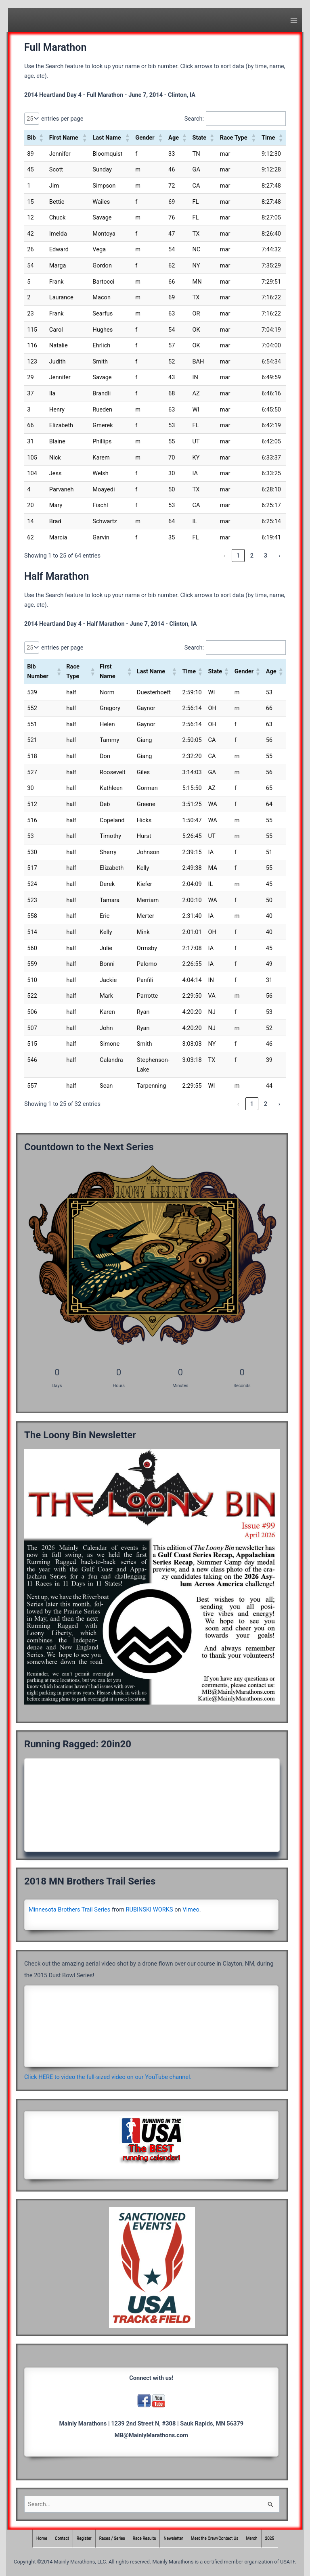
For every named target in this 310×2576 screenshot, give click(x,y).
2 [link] (251, 555)
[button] (40, 137)
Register (84, 2538)
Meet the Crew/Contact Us (215, 2538)
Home (41, 2538)
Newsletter (173, 2538)
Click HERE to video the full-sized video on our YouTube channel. (107, 2077)
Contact (62, 2538)
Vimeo (190, 1909)
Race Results (144, 2538)
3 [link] (265, 555)
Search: (194, 118)
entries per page (62, 118)
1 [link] (238, 555)
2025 (269, 2538)
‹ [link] (224, 555)
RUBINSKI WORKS (149, 1909)
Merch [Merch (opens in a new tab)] (251, 2538)
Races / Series (112, 2538)
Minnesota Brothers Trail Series (69, 1909)
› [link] (279, 555)
